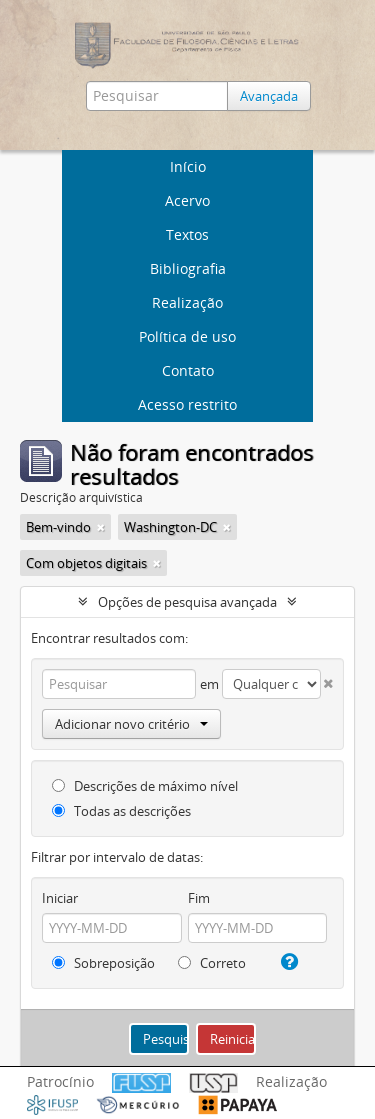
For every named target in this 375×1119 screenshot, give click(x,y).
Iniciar (60, 898)
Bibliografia (188, 268)
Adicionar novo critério (131, 724)
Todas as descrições (121, 811)
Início (188, 166)
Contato (188, 370)
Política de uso (187, 336)
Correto (212, 963)
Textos (187, 234)
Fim (199, 898)
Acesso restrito (187, 404)
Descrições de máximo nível (145, 786)
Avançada (269, 96)
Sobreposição (103, 963)
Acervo (187, 200)
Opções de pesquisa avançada (187, 602)
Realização (187, 302)
